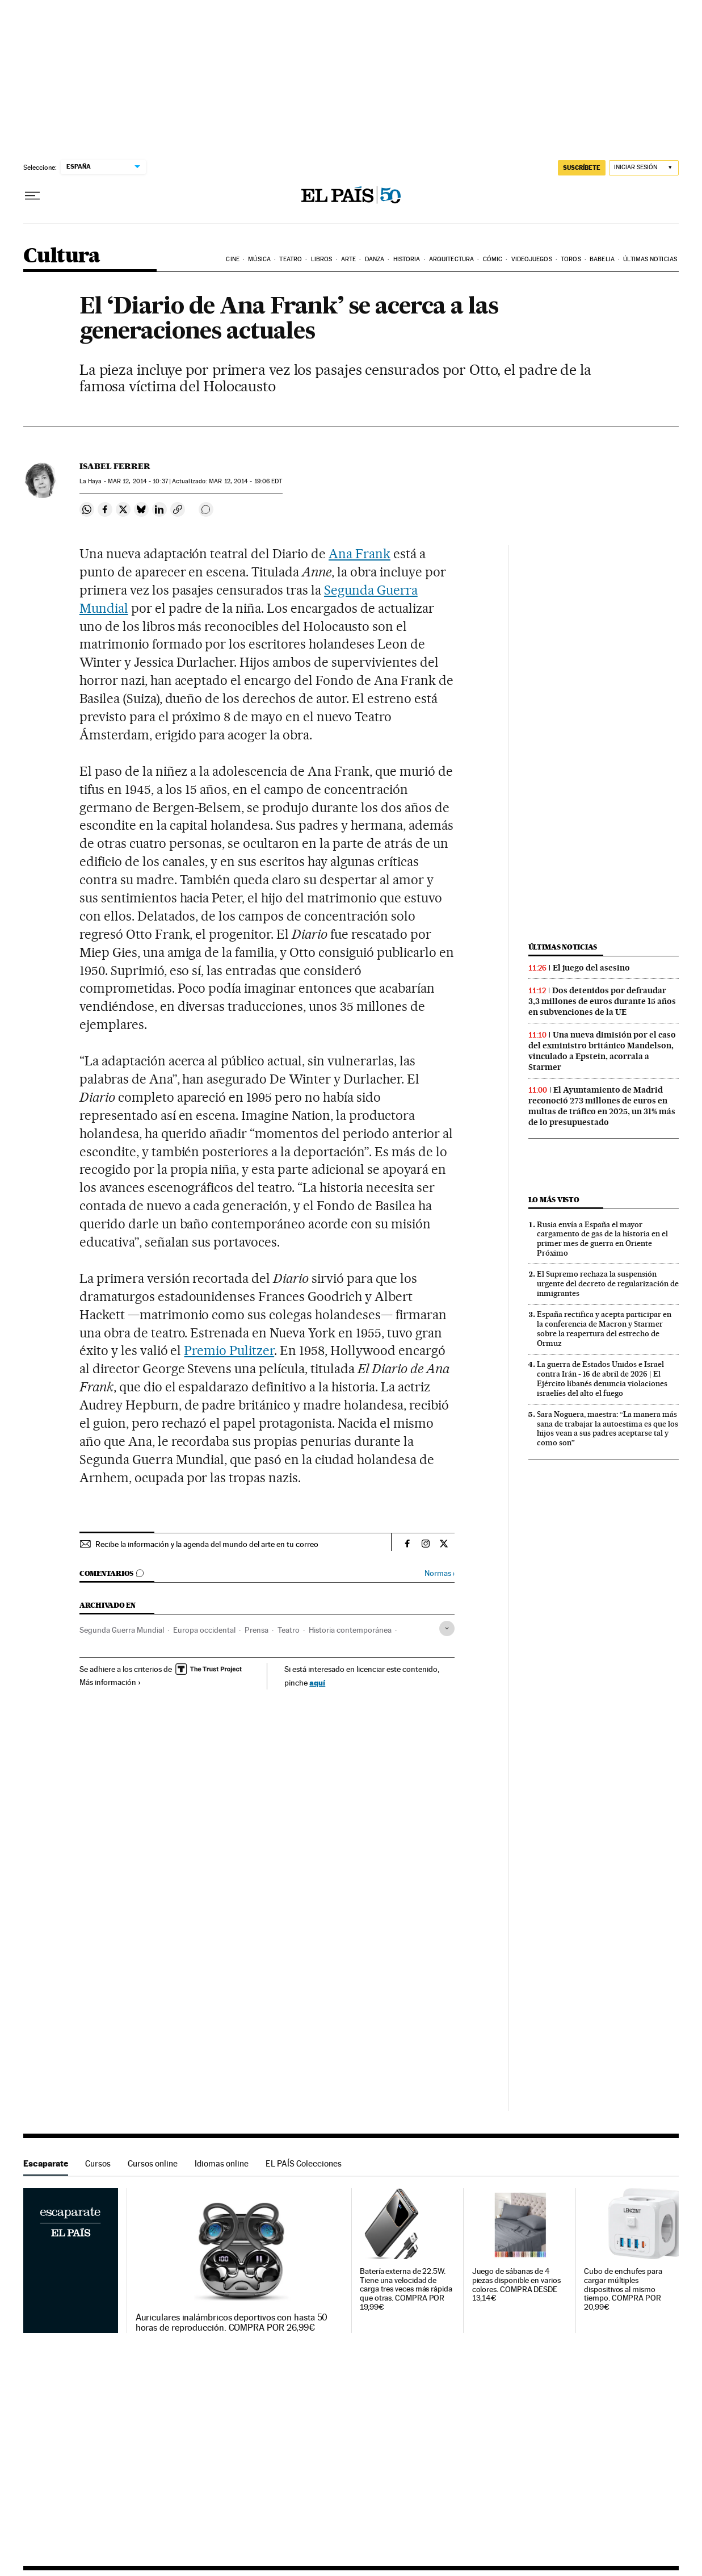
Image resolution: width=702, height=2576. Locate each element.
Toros (571, 259)
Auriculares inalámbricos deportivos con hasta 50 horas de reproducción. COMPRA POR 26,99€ (232, 2322)
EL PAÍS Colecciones (304, 2163)
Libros (322, 259)
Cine (232, 259)
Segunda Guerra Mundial (121, 1629)
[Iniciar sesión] (644, 167)
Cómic (493, 259)
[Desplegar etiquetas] (447, 1628)
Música (259, 259)
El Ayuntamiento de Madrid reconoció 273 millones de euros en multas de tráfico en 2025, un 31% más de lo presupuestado (601, 1106)
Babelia (602, 259)
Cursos (98, 2163)
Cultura (61, 256)
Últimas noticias (650, 259)
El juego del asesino (591, 968)
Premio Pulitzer (229, 1350)
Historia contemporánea (350, 1629)
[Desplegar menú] (32, 196)
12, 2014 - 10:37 (138, 481)
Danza (375, 259)
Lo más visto (553, 1199)
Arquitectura (451, 259)
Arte (348, 259)
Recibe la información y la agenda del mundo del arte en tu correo (206, 1544)
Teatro (290, 259)
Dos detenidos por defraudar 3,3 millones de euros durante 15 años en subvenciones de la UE (602, 1001)
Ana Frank (359, 554)
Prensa (256, 1629)
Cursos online (153, 2163)
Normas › (439, 1573)
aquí (317, 1682)
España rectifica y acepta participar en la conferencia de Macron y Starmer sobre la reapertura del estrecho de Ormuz (604, 1329)
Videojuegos (531, 259)
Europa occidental (204, 1629)
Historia (407, 259)
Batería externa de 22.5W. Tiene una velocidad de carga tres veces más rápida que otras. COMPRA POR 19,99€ (406, 2289)
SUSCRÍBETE (581, 168)
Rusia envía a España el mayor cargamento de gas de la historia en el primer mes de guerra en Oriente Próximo (602, 1239)
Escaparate (45, 2163)
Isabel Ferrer (114, 466)
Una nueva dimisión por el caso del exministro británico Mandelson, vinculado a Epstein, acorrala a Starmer (602, 1051)
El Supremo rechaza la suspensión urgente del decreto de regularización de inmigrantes (608, 1283)
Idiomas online (222, 2163)
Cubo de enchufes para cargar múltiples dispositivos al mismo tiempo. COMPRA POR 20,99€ (623, 2289)
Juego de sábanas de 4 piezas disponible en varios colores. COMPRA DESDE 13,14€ (516, 2285)
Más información (110, 1682)
